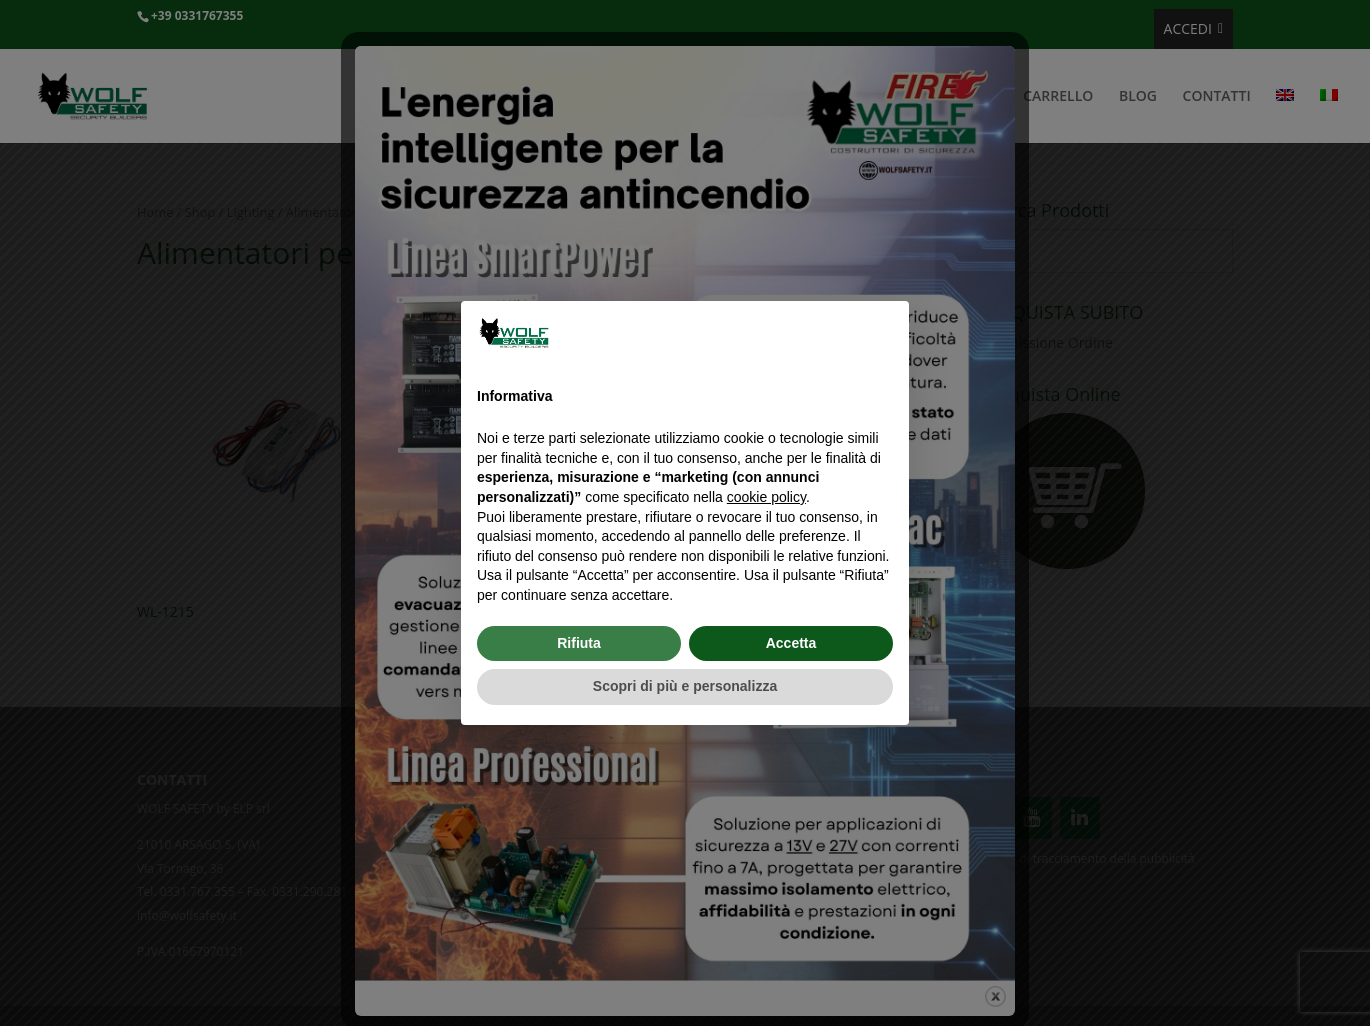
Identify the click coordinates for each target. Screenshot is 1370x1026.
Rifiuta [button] (579, 643)
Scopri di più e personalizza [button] (685, 686)
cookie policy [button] (766, 497)
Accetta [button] (791, 643)
